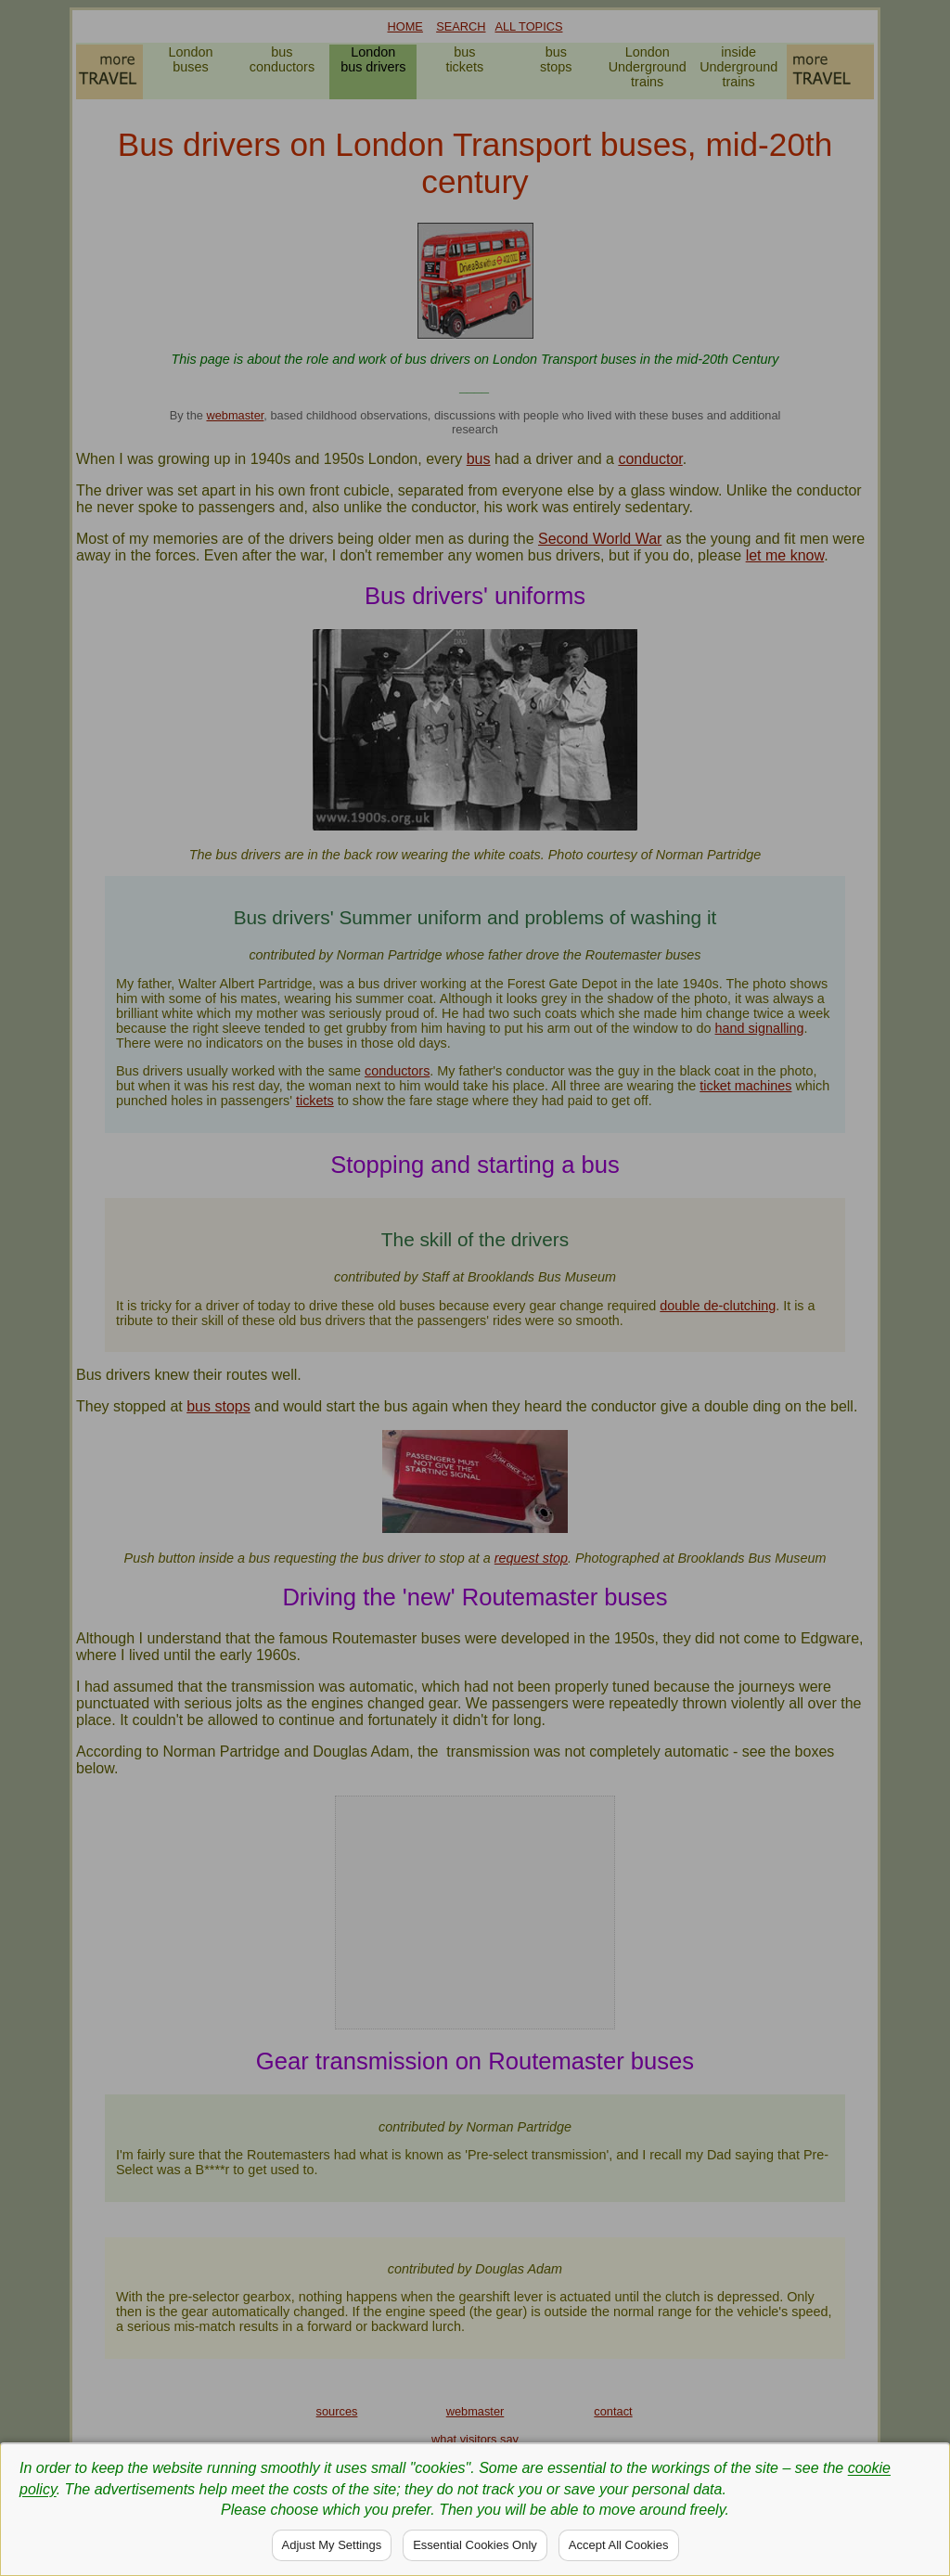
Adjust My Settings (332, 2545)
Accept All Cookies (619, 2545)
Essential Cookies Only (475, 2545)
